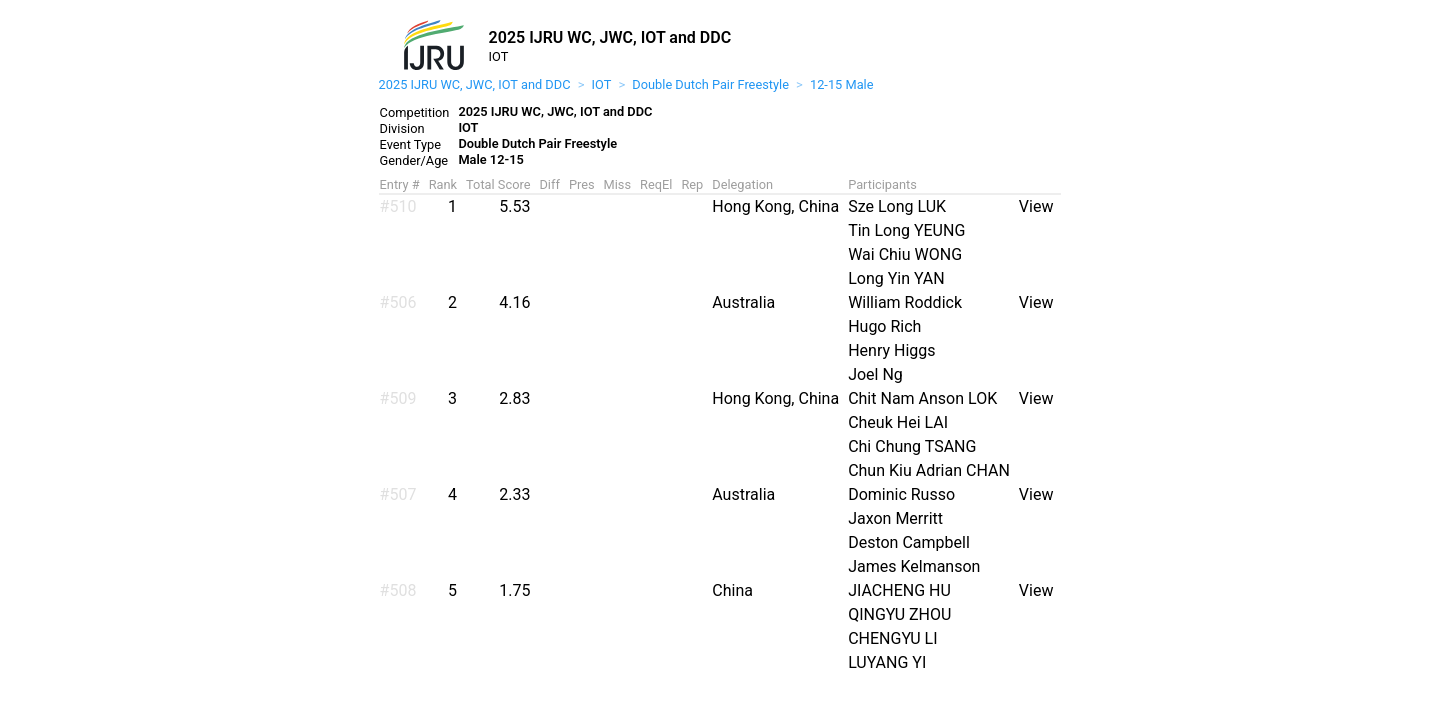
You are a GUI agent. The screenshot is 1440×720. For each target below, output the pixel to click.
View (1036, 206)
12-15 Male (842, 84)
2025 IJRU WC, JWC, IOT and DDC (475, 84)
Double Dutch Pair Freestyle (710, 84)
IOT (602, 84)
